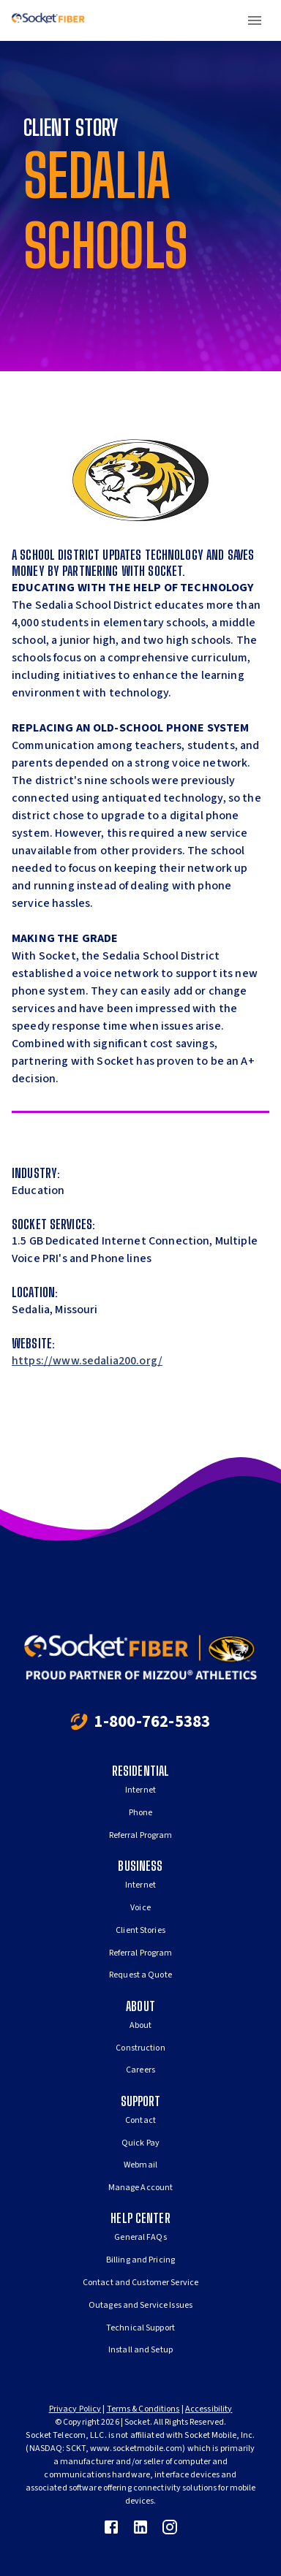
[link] (111, 2527)
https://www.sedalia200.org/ (87, 1361)
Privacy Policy (75, 2409)
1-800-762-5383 (152, 1721)
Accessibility (208, 2409)
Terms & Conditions (143, 2409)
